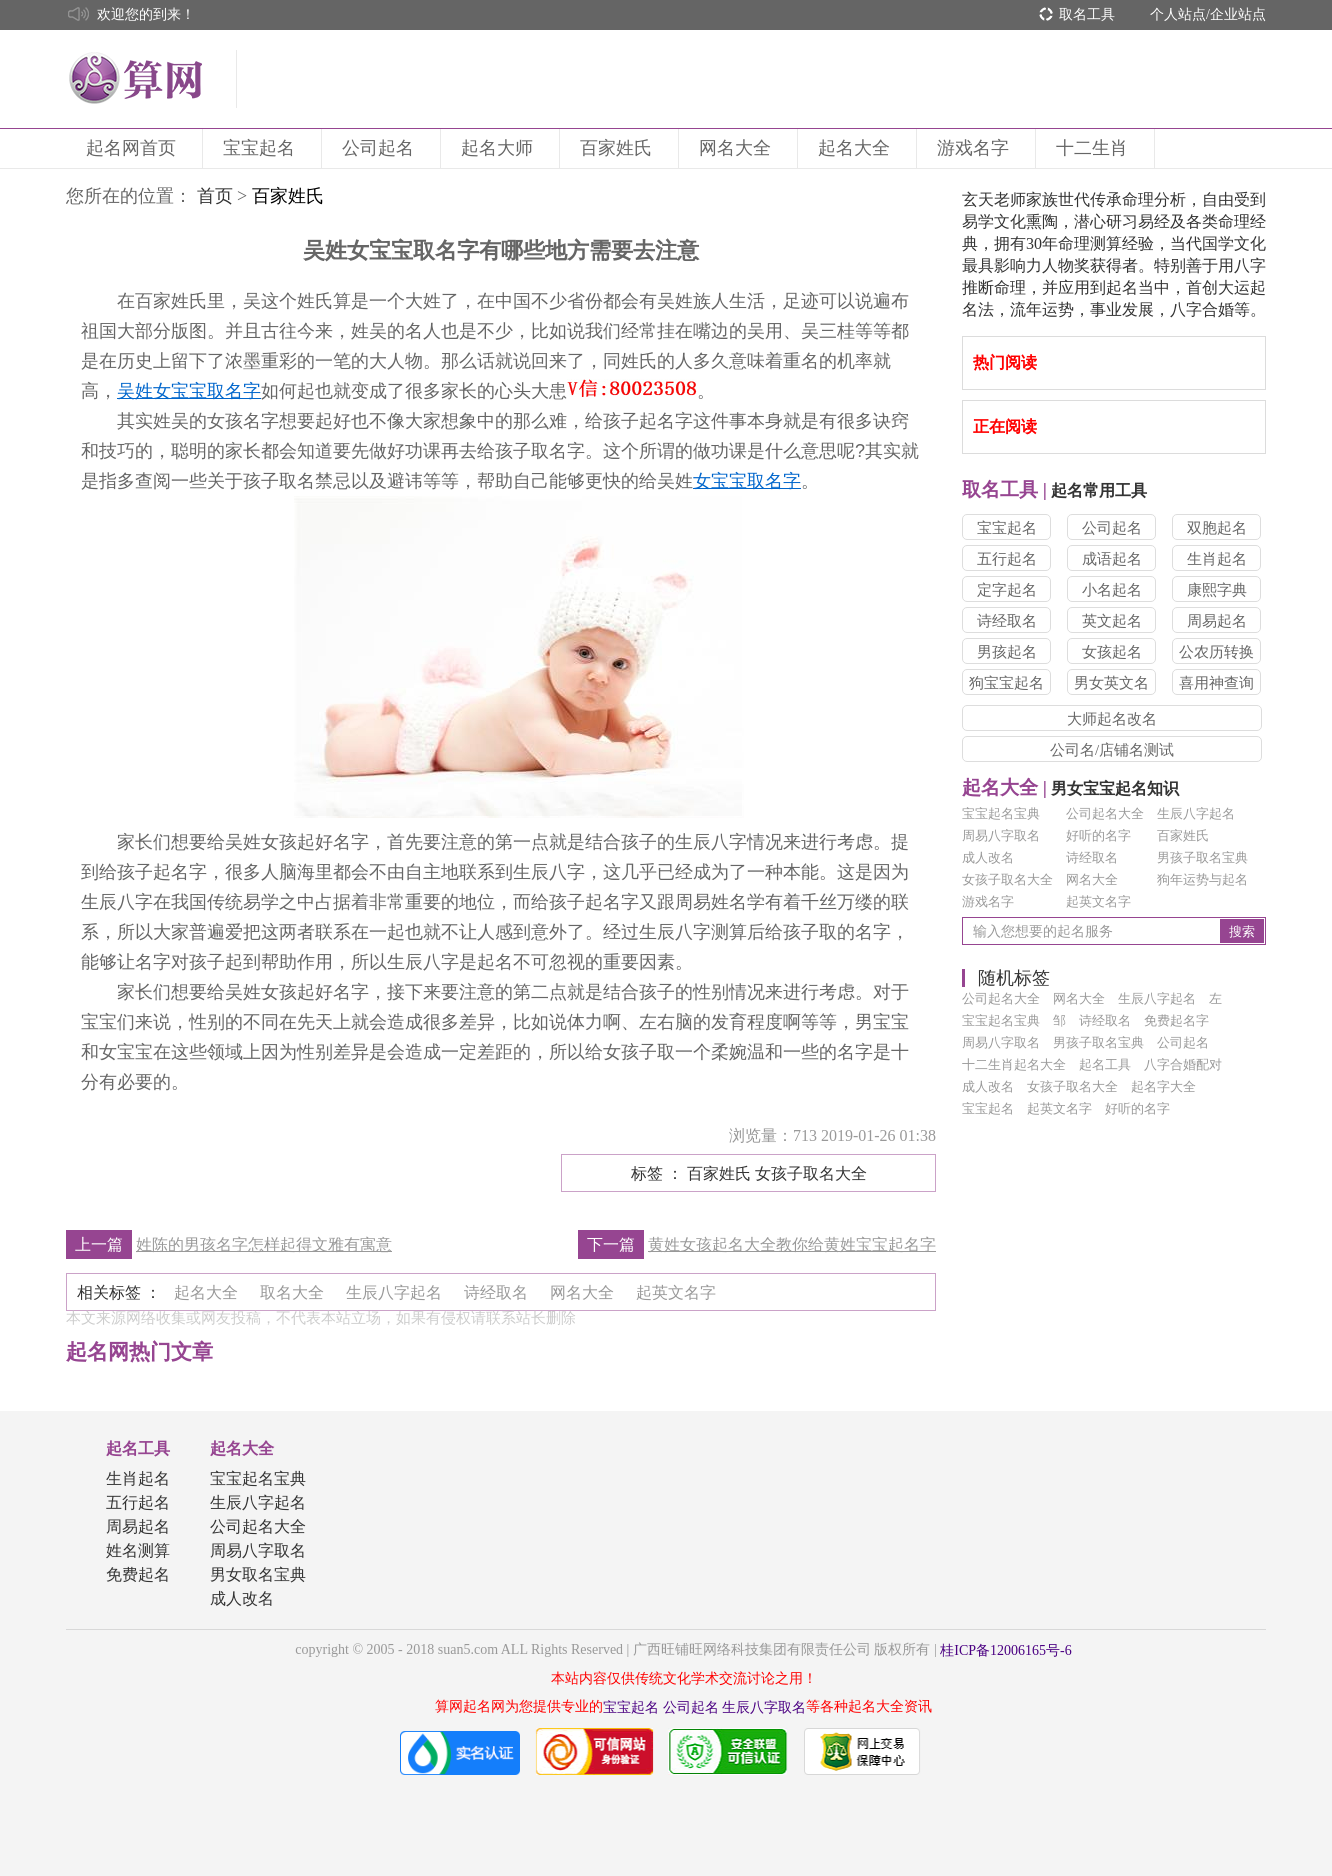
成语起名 (1112, 559)
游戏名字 (976, 148)
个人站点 (1178, 14)
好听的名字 (1098, 835)
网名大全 (738, 148)
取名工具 (1087, 14)
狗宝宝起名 (1006, 683)
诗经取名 (1007, 621)
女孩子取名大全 (1007, 879)
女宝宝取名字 (747, 481)
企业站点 (1238, 14)
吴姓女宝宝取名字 (189, 391)
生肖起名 (1217, 559)
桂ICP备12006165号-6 (1005, 1650)
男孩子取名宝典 (1202, 857)
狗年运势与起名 (1202, 879)
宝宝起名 (262, 148)
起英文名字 (1098, 901)
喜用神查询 (1216, 683)
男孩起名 (1007, 652)
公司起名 (381, 148)
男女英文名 (1111, 683)
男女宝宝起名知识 (1070, 788)
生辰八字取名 (764, 1707)
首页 (215, 196)
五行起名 (1007, 559)
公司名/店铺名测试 (1112, 750)
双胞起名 (1217, 528)
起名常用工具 (1054, 490)
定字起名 (1007, 590)
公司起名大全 (1105, 813)
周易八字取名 (1001, 835)
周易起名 (1217, 621)
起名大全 (857, 148)
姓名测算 (138, 1550)
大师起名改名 (1112, 719)
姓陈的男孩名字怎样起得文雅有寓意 (264, 1244)
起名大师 (500, 148)
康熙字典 (1217, 590)
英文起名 (1112, 621)
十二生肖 (1095, 148)
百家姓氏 (619, 148)
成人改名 (988, 857)
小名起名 (1112, 590)
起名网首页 (134, 148)
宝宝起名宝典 (1001, 813)
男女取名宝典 (258, 1574)
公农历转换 (1216, 652)
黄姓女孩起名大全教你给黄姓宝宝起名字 (792, 1244)
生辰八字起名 (1196, 813)
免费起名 (138, 1574)
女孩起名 (1112, 652)
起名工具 (138, 1448)
